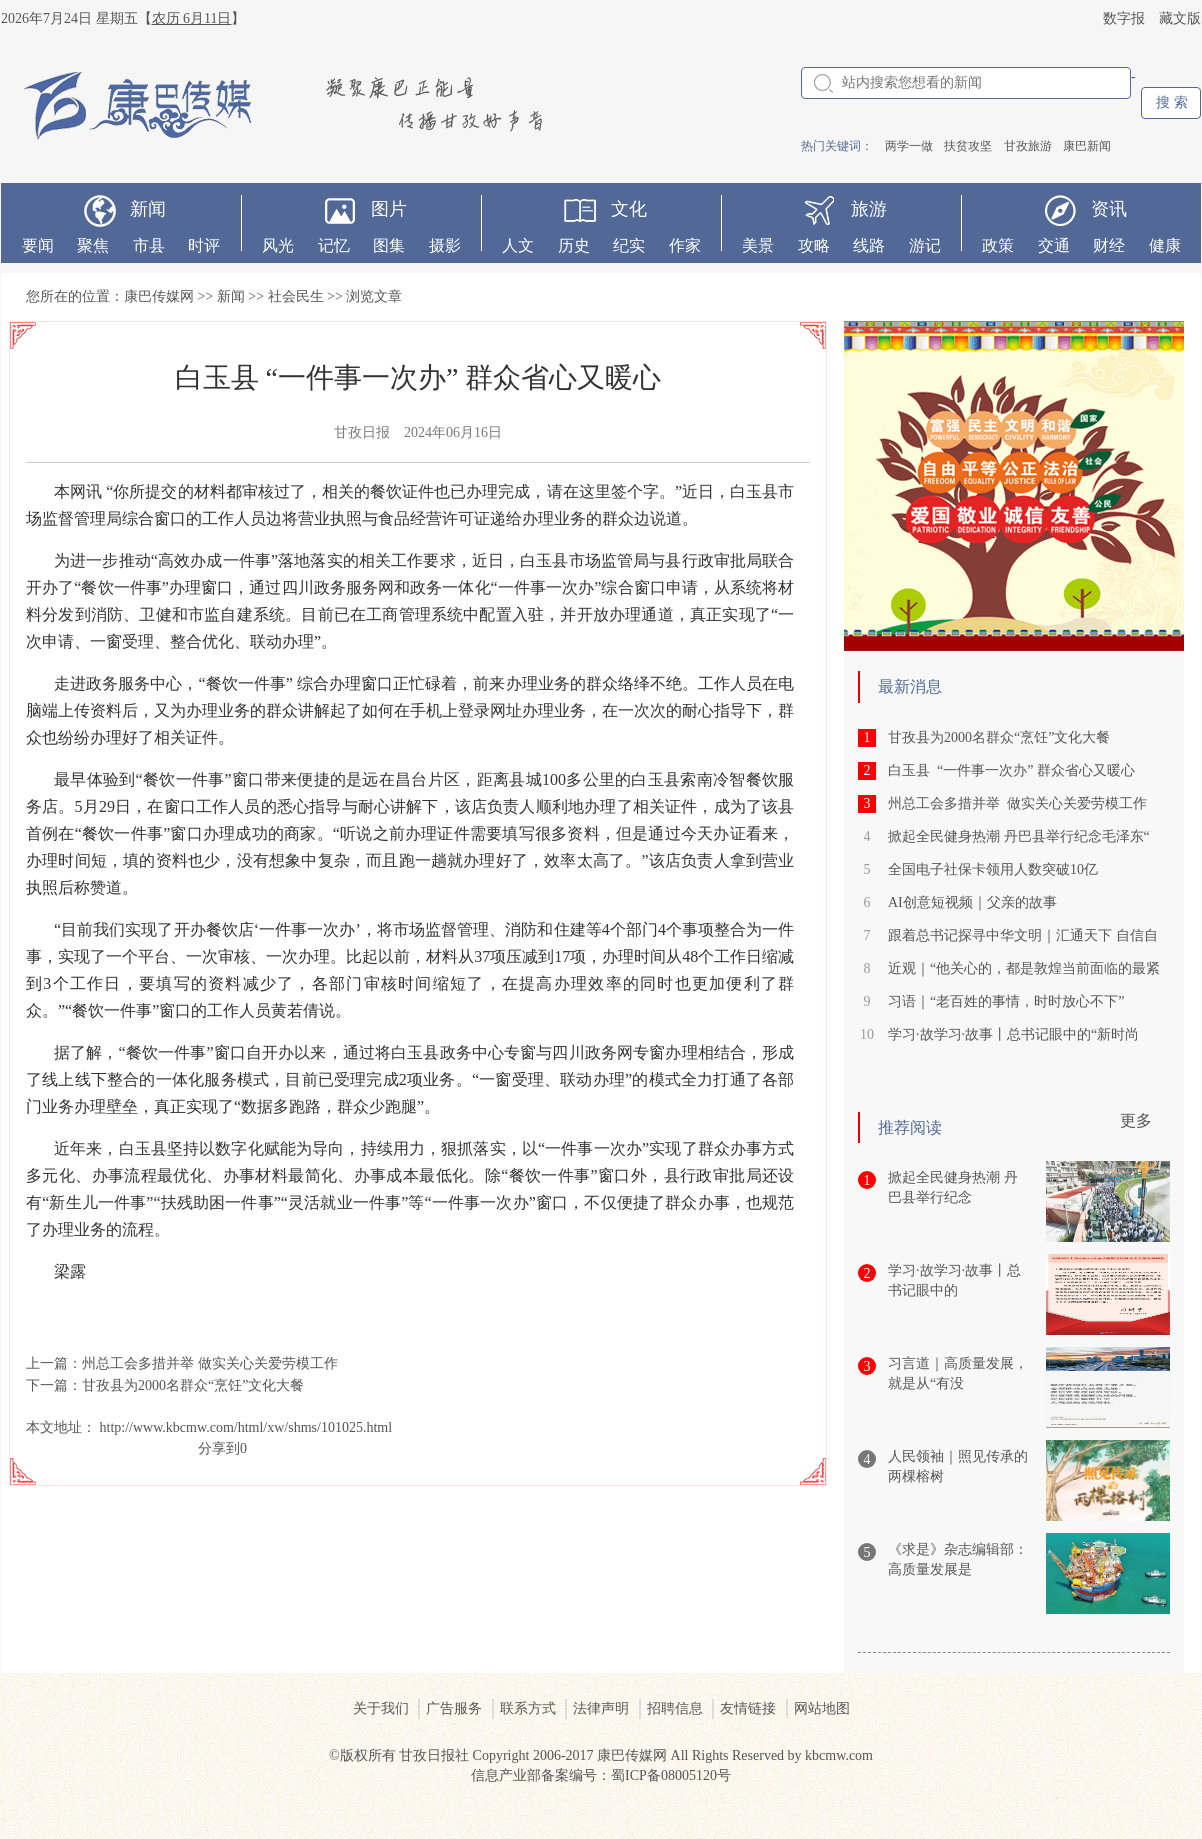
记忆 (334, 245)
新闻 (148, 209)
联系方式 (528, 1708)
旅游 (869, 209)
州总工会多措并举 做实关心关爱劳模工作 (210, 1363)
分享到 (219, 1448)
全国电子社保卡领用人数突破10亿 (993, 869)
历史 (574, 245)
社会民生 (296, 296)
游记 (925, 245)
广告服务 (454, 1708)
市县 (149, 245)
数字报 (1124, 18)
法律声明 (601, 1708)
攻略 (814, 245)
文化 (629, 209)
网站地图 (822, 1708)
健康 (1165, 245)
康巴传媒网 (159, 296)
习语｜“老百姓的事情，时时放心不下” (1006, 1001)
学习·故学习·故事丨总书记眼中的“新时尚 (1013, 1034)
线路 (869, 245)
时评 (204, 245)
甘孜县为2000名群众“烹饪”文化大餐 (193, 1385)
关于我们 (381, 1708)
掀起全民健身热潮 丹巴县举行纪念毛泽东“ (1019, 836)
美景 (758, 245)
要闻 (38, 245)
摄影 (445, 245)
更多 (1136, 1120)
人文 (518, 245)
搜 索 (1172, 102)
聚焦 (93, 245)
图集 (389, 245)
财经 (1109, 245)
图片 (389, 209)
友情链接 (748, 1708)
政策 (998, 245)
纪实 (629, 245)
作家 (685, 245)
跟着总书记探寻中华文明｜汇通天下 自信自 (1023, 935)
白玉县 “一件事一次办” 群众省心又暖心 (1011, 770)
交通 (1054, 245)
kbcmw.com (839, 1755)
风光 (278, 245)
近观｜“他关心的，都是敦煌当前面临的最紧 (1024, 968)
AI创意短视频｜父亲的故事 (972, 902)
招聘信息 (675, 1708)
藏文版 (1180, 18)
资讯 (1109, 209)
